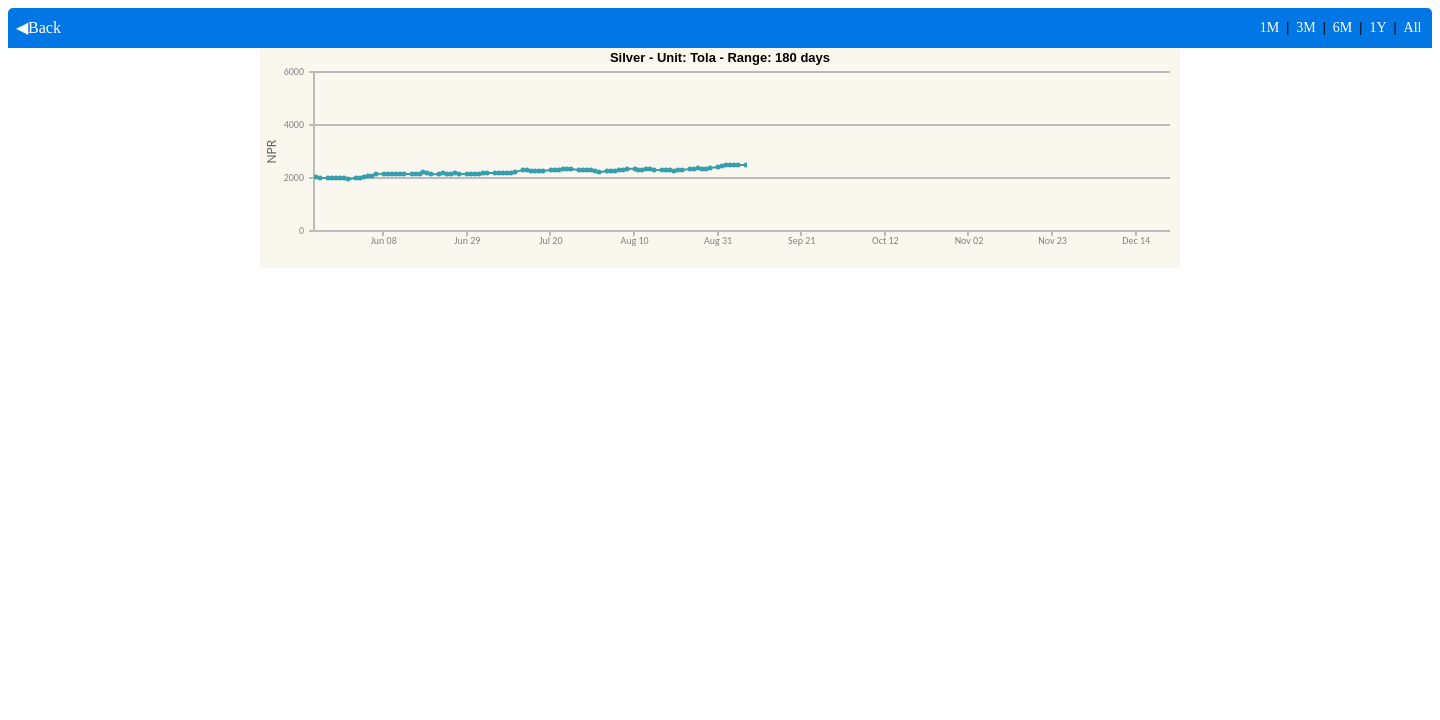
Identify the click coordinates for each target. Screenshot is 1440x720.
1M (1269, 27)
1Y (1377, 27)
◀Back (34, 27)
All (1413, 27)
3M (1305, 27)
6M (1342, 27)
